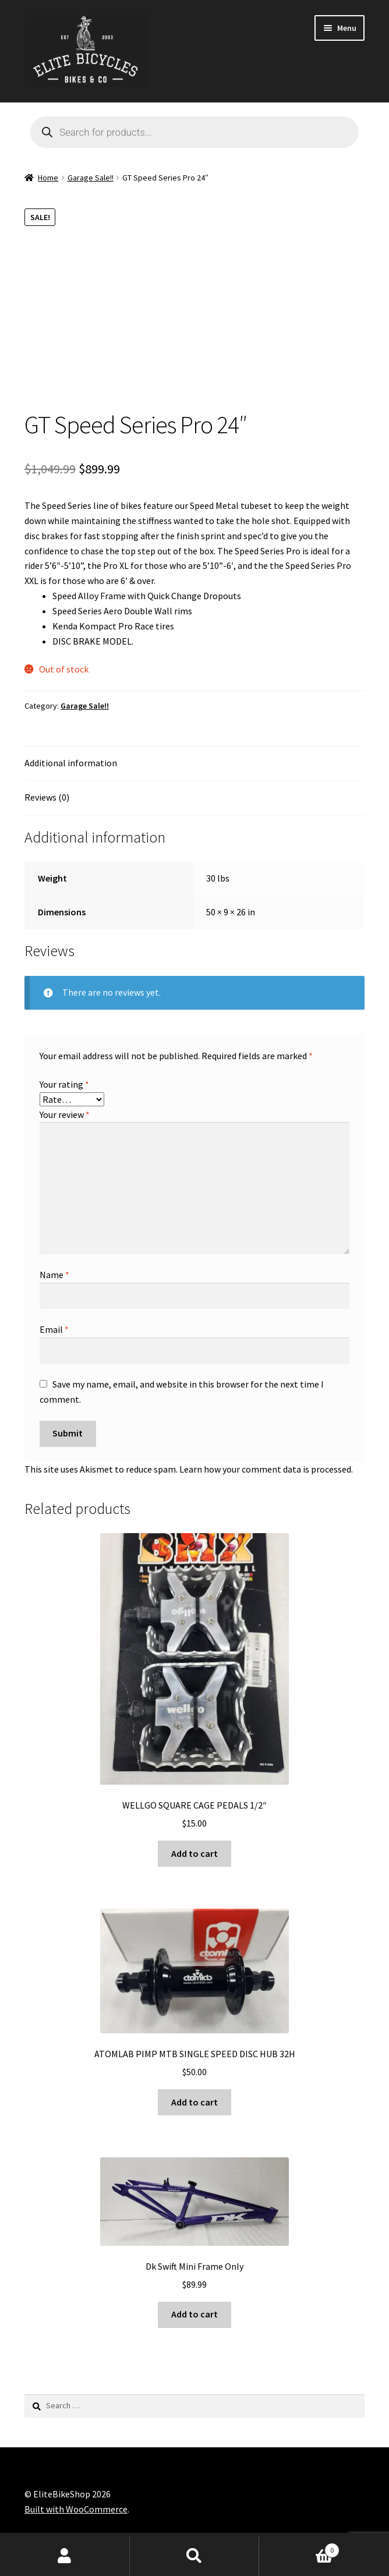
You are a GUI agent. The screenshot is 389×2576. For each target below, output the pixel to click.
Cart (299, 2548)
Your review (65, 1114)
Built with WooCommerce (76, 2509)
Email (54, 1329)
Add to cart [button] (194, 1853)
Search (195, 2556)
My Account (65, 2556)
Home (48, 177)
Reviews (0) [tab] (46, 797)
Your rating (64, 1084)
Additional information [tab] (70, 763)
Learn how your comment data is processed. (266, 1469)
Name (54, 1274)
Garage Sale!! (91, 177)
